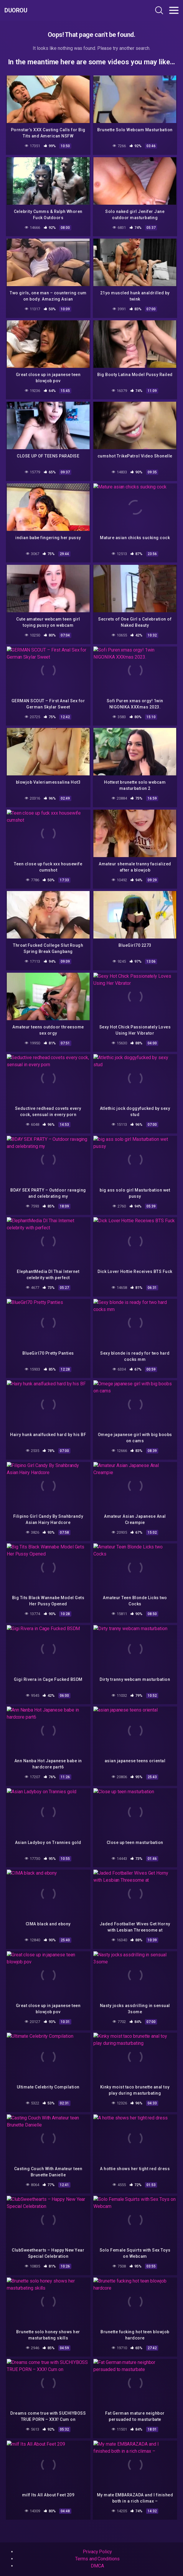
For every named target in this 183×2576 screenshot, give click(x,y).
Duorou (15, 10)
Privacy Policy (97, 2551)
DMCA (97, 2566)
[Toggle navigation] (174, 10)
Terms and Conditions (97, 2559)
